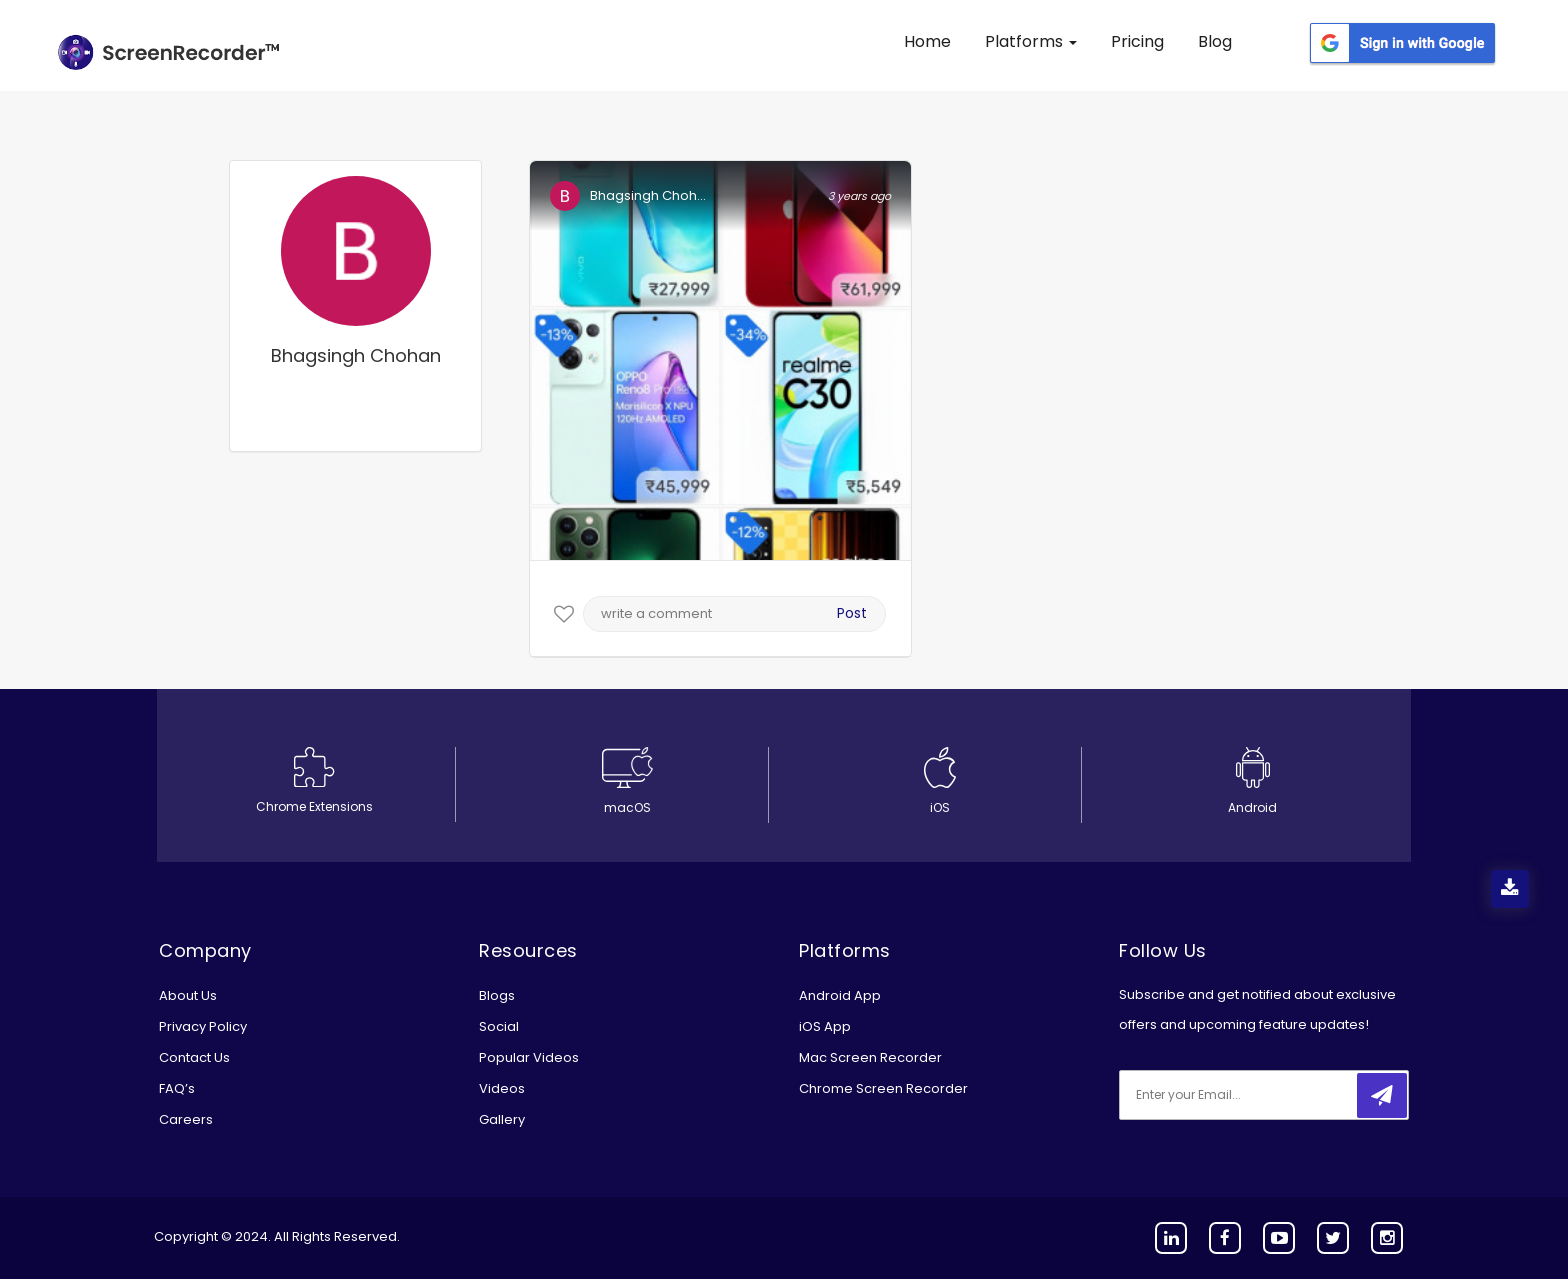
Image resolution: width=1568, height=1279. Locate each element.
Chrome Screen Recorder (883, 1088)
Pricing (1137, 41)
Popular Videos (529, 1057)
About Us (188, 995)
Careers (186, 1119)
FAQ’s (177, 1088)
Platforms (1031, 41)
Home (927, 41)
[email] (1252, 1095)
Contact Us (194, 1057)
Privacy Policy (203, 1026)
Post (852, 613)
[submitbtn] (1382, 1095)
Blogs (497, 995)
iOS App (825, 1026)
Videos (502, 1088)
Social (499, 1026)
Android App (840, 995)
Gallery (502, 1119)
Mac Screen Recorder (870, 1057)
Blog (1215, 41)
